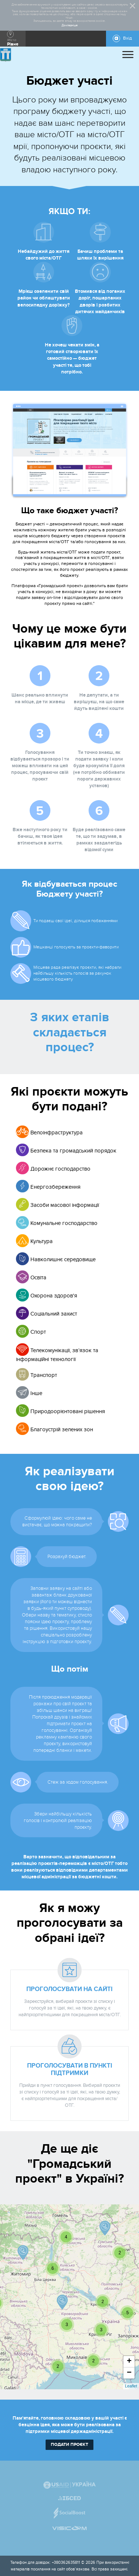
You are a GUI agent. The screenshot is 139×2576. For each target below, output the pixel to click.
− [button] (129, 2373)
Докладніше (70, 25)
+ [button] (129, 2361)
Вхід (127, 38)
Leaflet (131, 2386)
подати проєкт (69, 2444)
